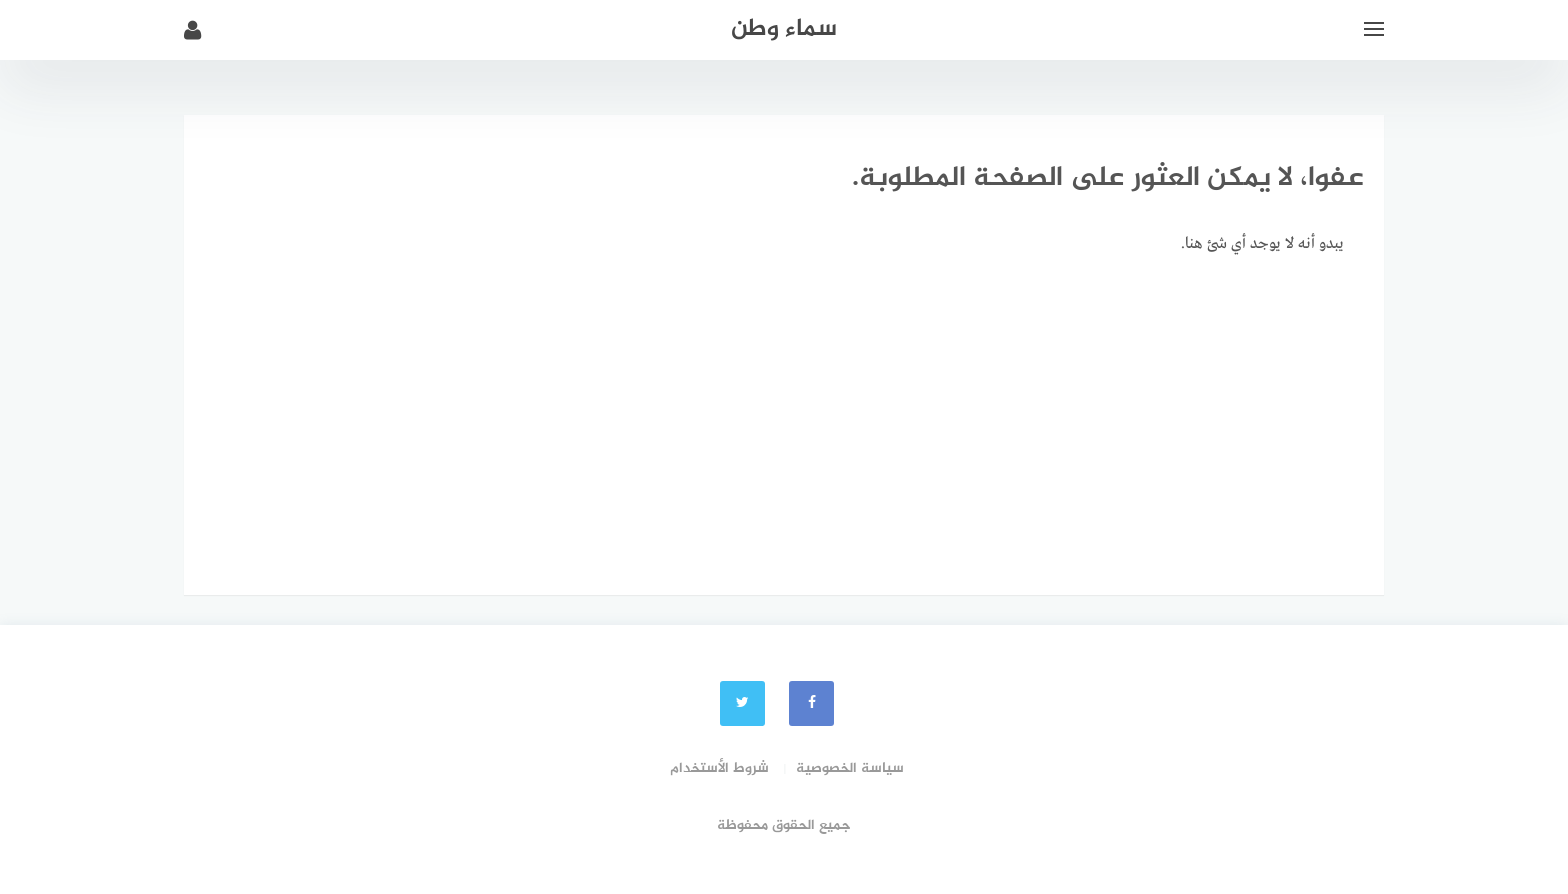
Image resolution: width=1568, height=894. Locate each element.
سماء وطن (784, 29)
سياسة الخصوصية (850, 768)
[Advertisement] (784, 425)
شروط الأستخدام (719, 768)
